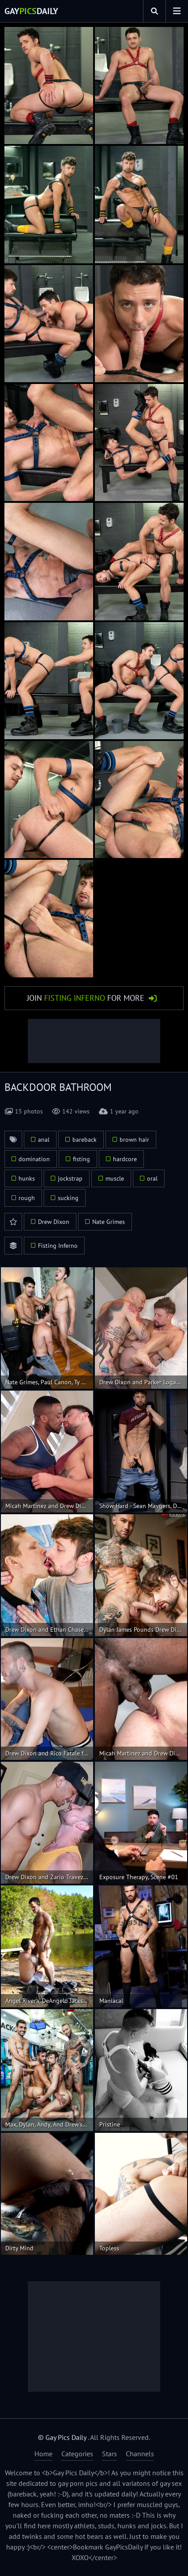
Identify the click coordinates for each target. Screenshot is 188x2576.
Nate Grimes (108, 1222)
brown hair (134, 1140)
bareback (84, 1140)
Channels (140, 2453)
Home (43, 2453)
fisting (81, 1159)
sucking (68, 1198)
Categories (77, 2453)
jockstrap (70, 1178)
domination (34, 1159)
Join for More (85, 998)
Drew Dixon (53, 1222)
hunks (27, 1178)
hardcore (125, 1159)
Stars (109, 2453)
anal (43, 1140)
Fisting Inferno (58, 1246)
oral (152, 1178)
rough (27, 1198)
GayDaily (31, 11)
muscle (114, 1178)
